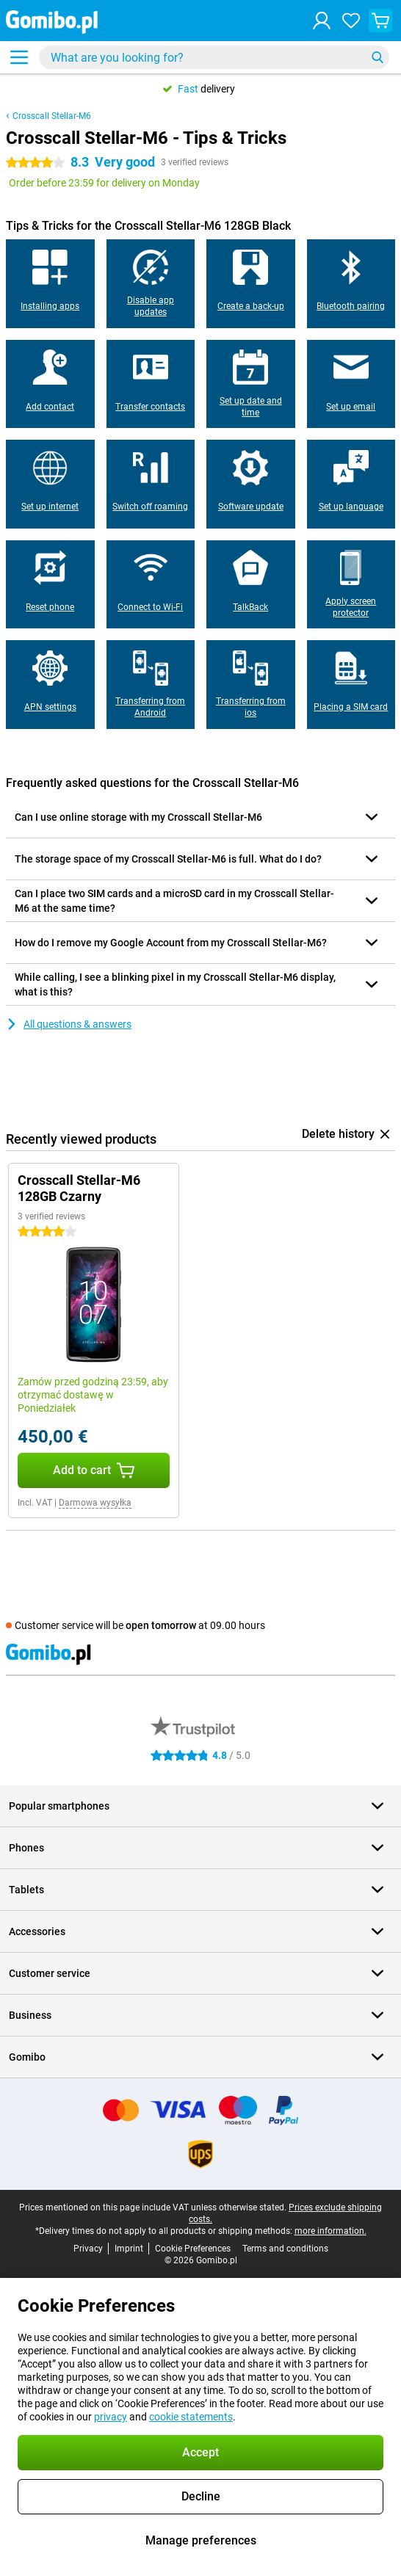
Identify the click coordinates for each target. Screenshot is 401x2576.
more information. (330, 2231)
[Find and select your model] (214, 57)
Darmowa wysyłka (95, 1503)
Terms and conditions (285, 2248)
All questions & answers (68, 1024)
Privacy (88, 2248)
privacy (110, 2417)
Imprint (129, 2248)
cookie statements (191, 2417)
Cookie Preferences (193, 2248)
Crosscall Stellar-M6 (51, 116)
